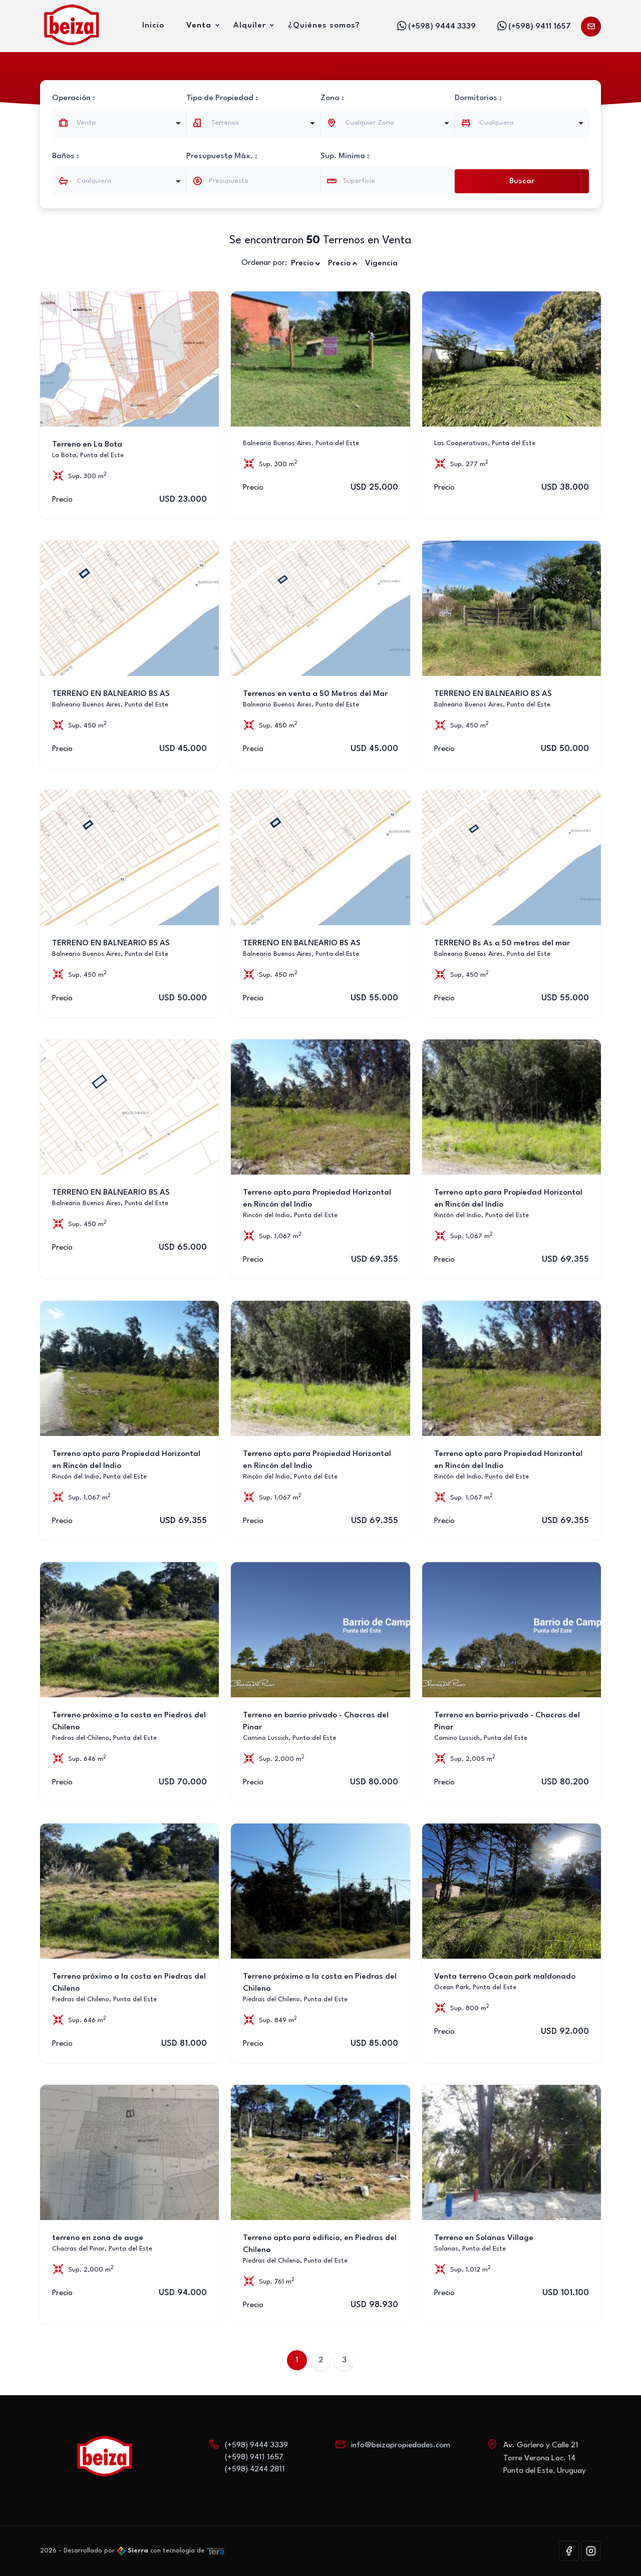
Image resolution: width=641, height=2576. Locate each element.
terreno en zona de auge (97, 2238)
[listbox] (253, 123)
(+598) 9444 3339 (436, 26)
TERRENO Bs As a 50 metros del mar (502, 943)
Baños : (65, 156)
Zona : (332, 98)
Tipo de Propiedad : (222, 98)
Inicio (153, 26)
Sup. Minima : (345, 156)
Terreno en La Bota (87, 445)
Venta (198, 26)
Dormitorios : (478, 98)
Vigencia (381, 263)
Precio (306, 263)
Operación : (73, 98)
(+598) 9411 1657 (533, 26)
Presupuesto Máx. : (221, 156)
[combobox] (119, 123)
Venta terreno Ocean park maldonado (504, 1977)
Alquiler (249, 26)
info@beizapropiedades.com (400, 2445)
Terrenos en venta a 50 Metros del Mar (315, 694)
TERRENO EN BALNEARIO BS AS (111, 694)
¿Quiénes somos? (324, 26)
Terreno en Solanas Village (483, 2238)
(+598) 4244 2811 (255, 2469)
